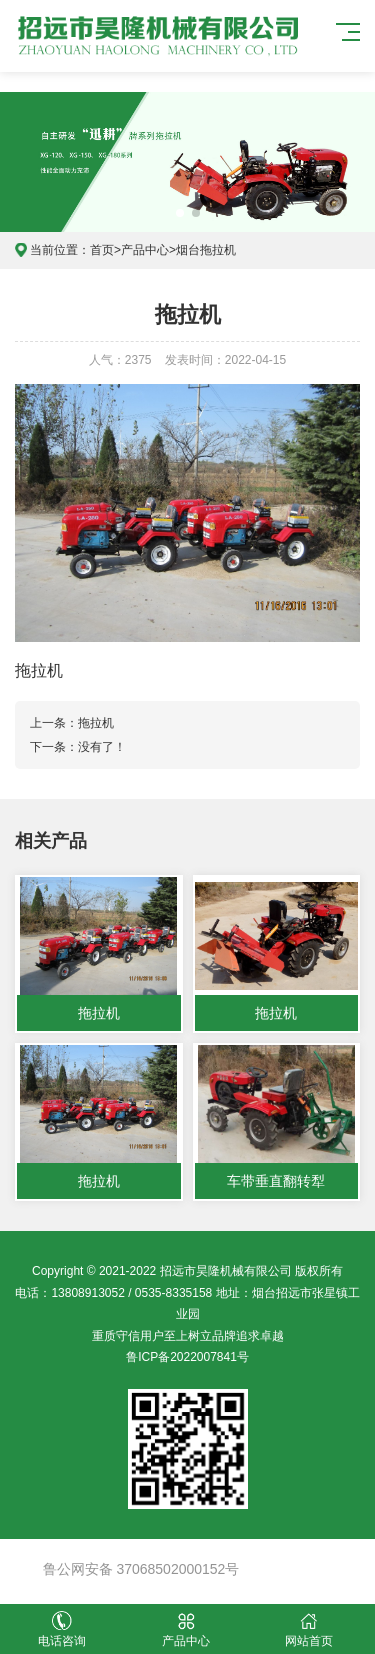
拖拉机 (96, 723)
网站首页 (310, 1629)
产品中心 (145, 250)
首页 (102, 250)
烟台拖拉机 (206, 250)
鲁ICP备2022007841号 (187, 1357)
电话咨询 (62, 1629)
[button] (180, 213)
